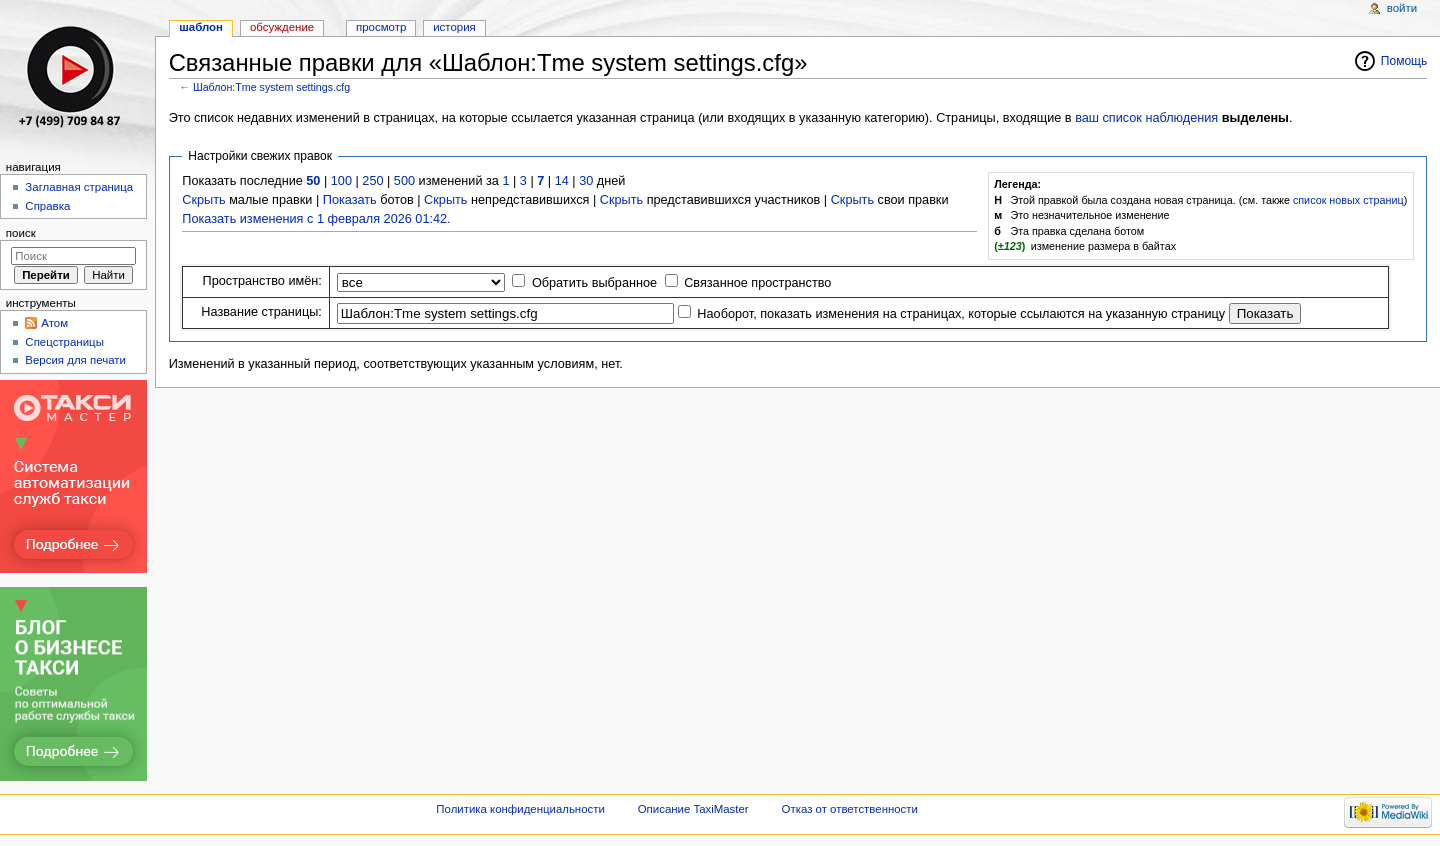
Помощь (1404, 61)
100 (341, 181)
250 (372, 181)
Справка (47, 206)
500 (404, 181)
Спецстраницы (64, 342)
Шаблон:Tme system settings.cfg (271, 87)
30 (586, 181)
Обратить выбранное (594, 283)
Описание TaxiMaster (693, 809)
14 (562, 181)
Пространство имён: (262, 281)
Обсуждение (282, 27)
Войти (1402, 8)
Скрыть (203, 200)
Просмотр (381, 27)
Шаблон (201, 27)
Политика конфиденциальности (520, 809)
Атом (54, 323)
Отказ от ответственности (850, 809)
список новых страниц (1348, 200)
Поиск (21, 233)
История (454, 27)
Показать (350, 200)
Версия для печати (75, 360)
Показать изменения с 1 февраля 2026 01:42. (316, 219)
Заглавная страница (79, 187)
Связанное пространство (757, 283)
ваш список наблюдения (1146, 118)
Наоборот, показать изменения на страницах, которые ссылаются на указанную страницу (961, 314)
